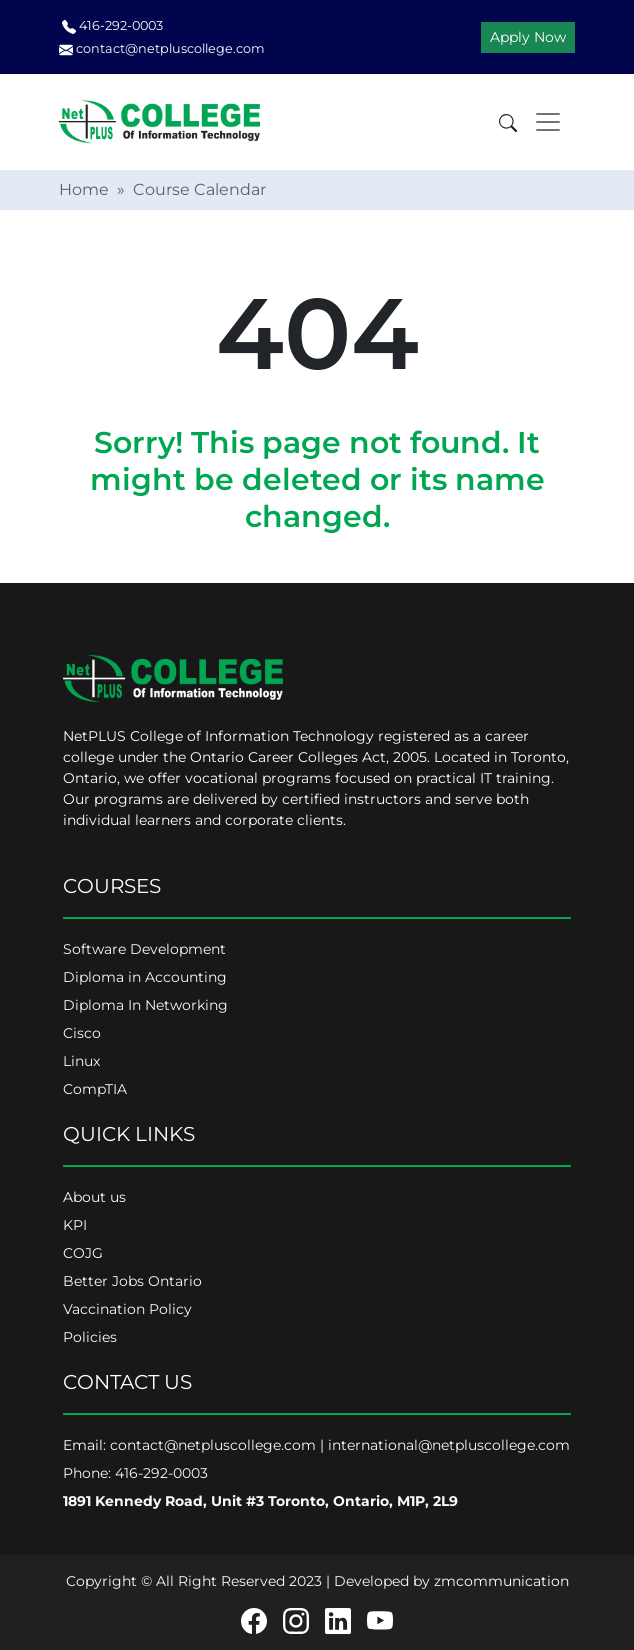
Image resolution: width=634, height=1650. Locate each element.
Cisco (82, 1033)
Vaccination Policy (127, 1309)
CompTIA (95, 1089)
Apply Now (528, 37)
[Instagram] (296, 1620)
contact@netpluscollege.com (162, 48)
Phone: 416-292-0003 (135, 1473)
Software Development (144, 949)
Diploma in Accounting (145, 977)
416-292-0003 (112, 25)
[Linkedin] (338, 1620)
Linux (81, 1061)
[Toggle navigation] (548, 122)
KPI (75, 1225)
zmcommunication (501, 1581)
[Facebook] (254, 1620)
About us (94, 1197)
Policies (90, 1337)
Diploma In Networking (145, 1005)
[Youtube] (380, 1620)
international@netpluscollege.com (449, 1445)
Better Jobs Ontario (132, 1281)
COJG (83, 1253)
